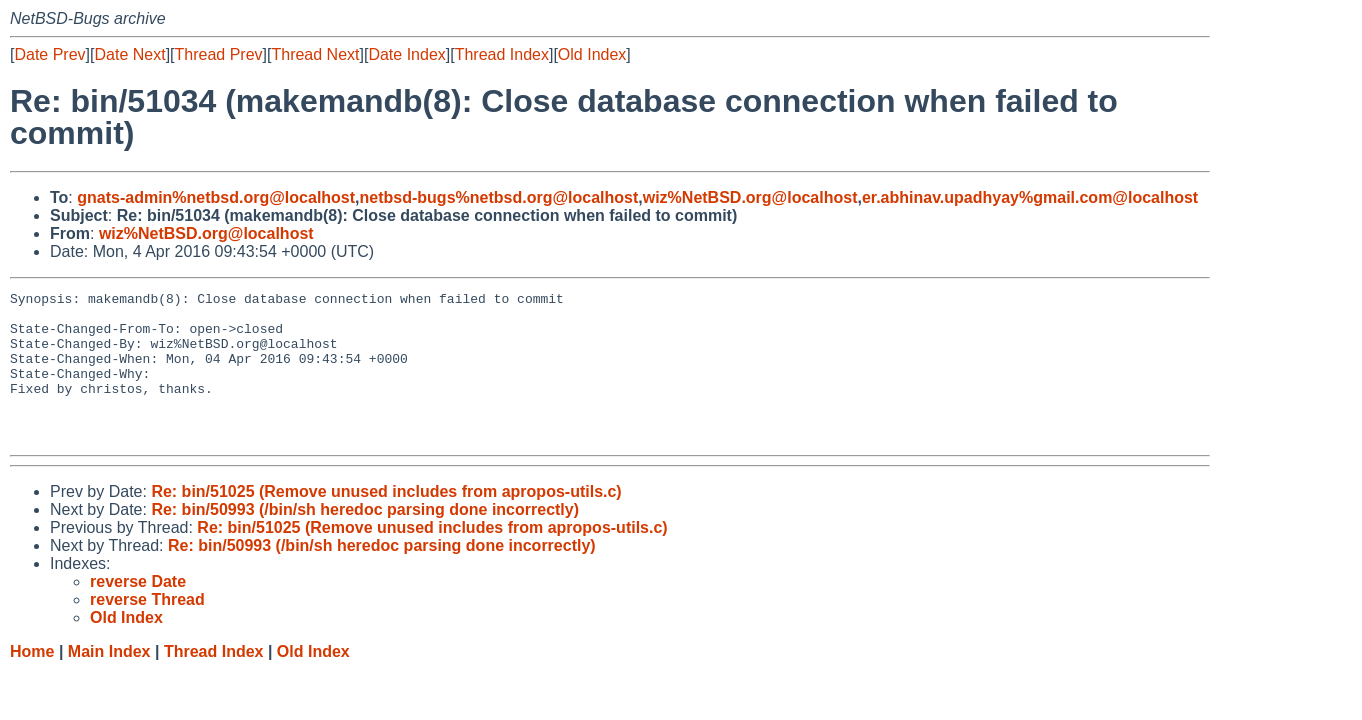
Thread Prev (219, 54)
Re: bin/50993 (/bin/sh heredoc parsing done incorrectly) (365, 539)
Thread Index (502, 54)
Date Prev (49, 54)
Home (32, 681)
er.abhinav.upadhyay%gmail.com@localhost (1030, 197)
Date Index (406, 54)
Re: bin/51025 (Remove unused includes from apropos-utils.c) (386, 521)
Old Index (592, 54)
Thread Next (315, 54)
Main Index (109, 681)
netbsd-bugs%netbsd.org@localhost (499, 197)
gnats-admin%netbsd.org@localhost (216, 197)
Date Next (129, 54)
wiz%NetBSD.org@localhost (750, 197)
